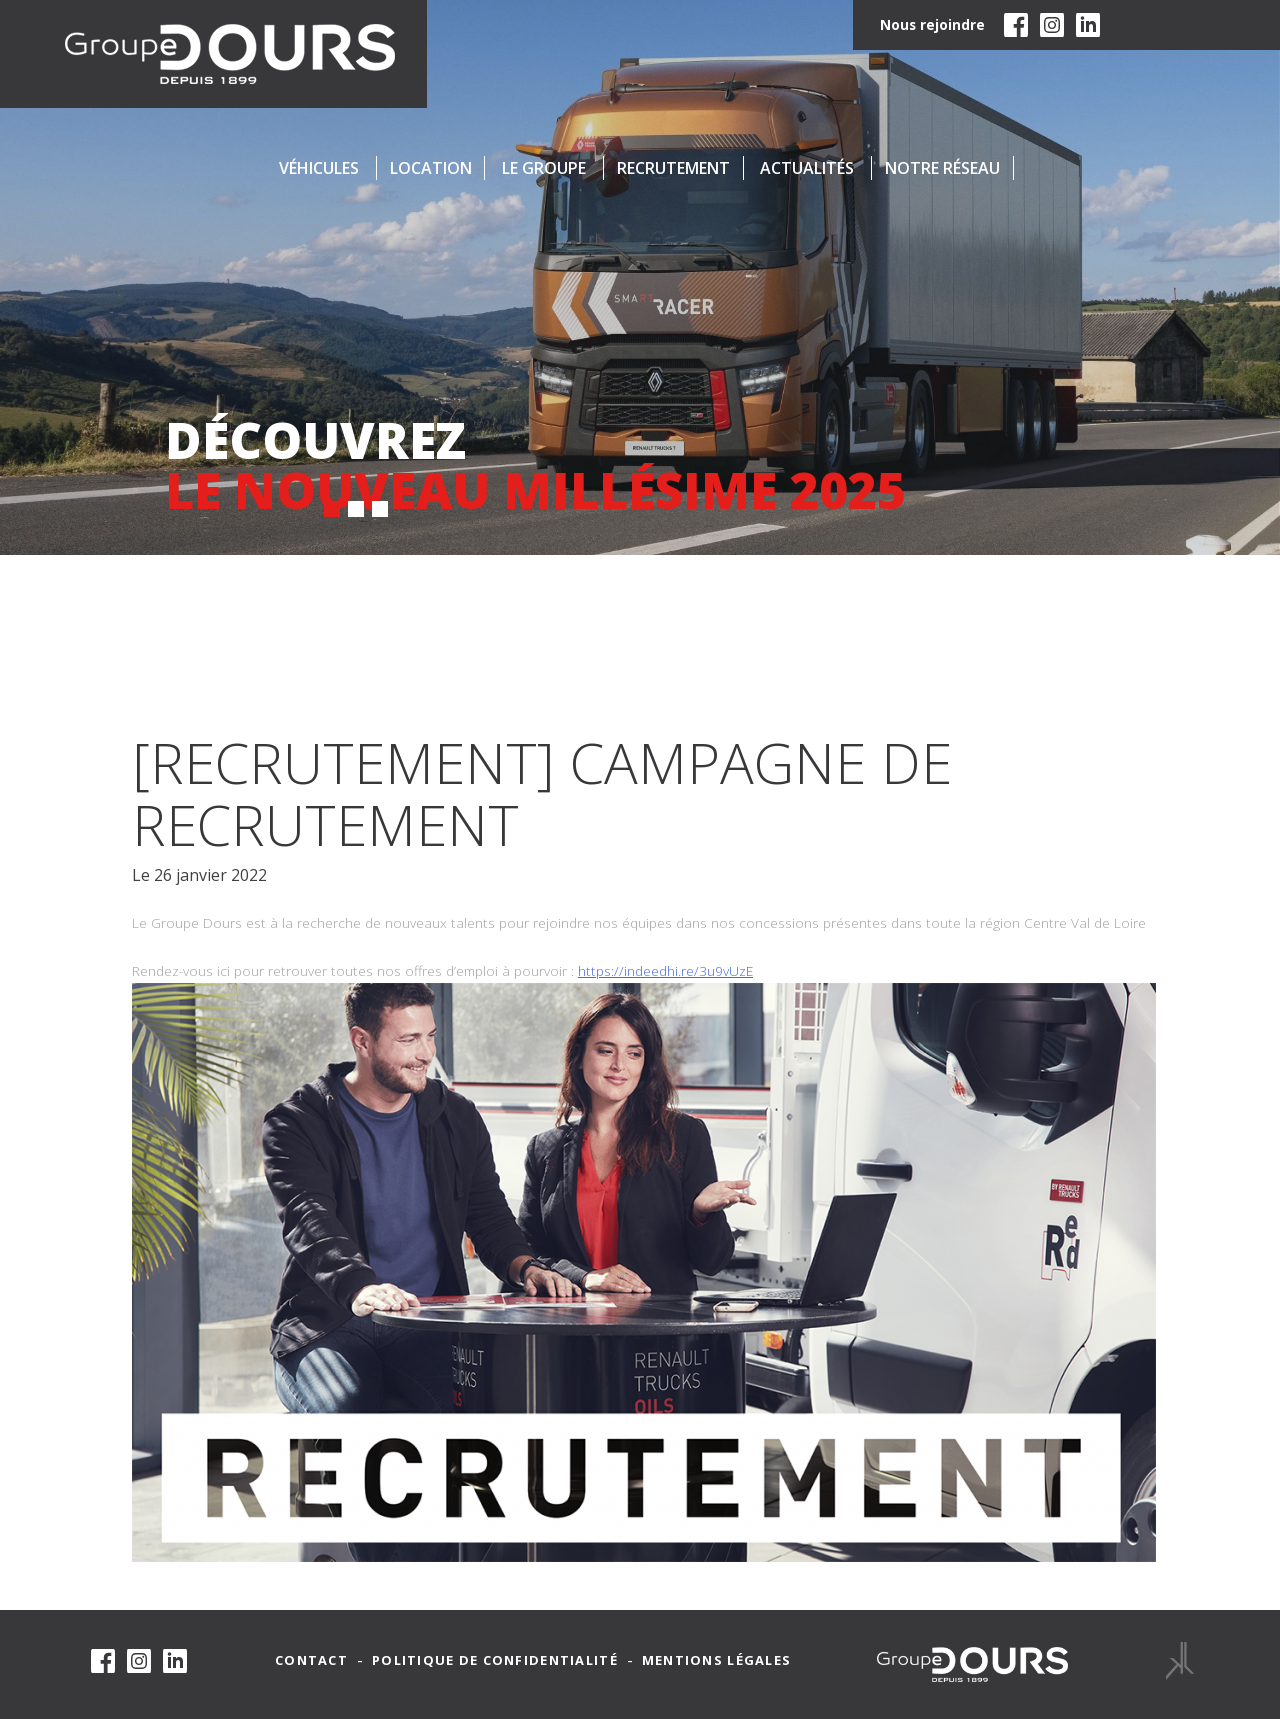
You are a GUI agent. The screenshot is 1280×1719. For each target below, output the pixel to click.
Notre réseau (942, 168)
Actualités (807, 168)
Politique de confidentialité (495, 1660)
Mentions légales (716, 1660)
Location (431, 168)
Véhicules (319, 168)
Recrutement (673, 168)
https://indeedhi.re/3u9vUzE (665, 970)
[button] (332, 509)
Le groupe (544, 168)
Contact (311, 1660)
